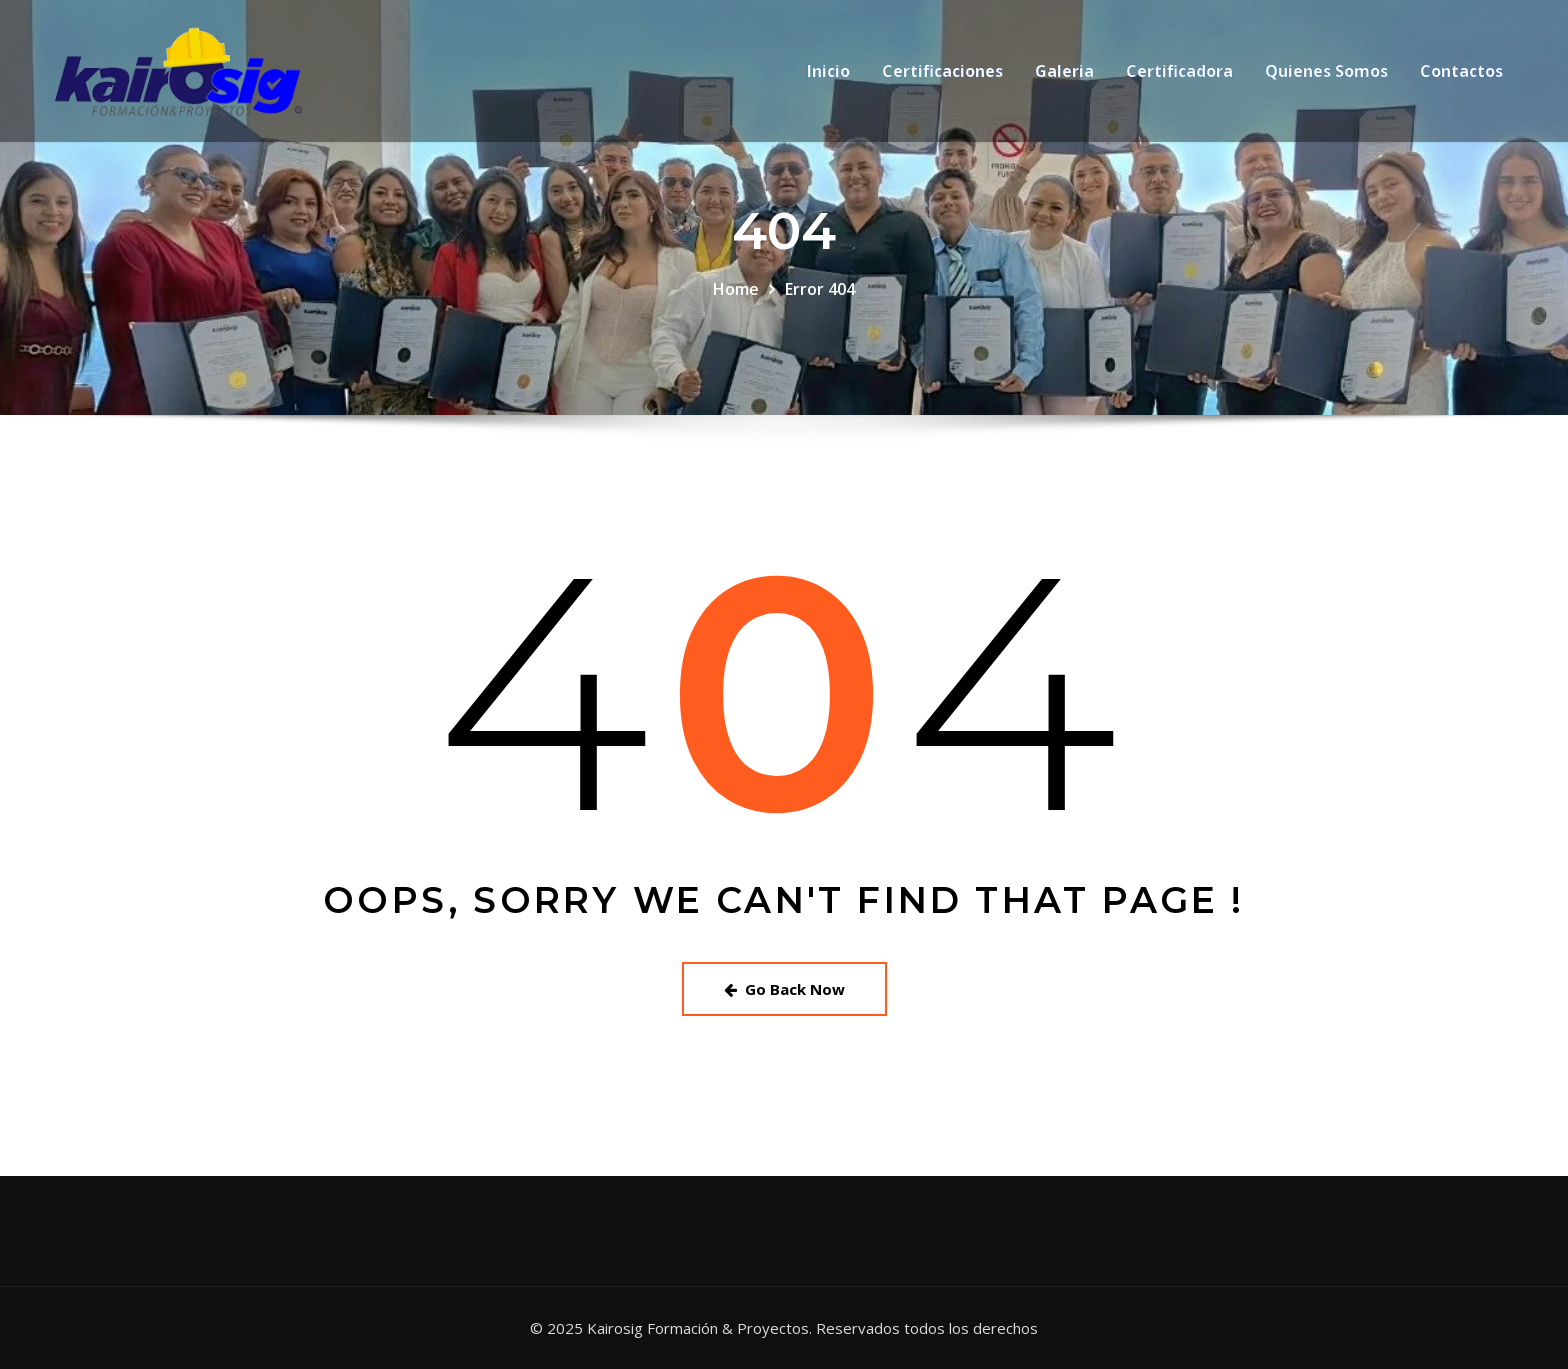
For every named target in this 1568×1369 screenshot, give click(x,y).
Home (736, 289)
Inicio (828, 75)
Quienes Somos (1326, 75)
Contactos (1461, 75)
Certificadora (1179, 75)
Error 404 (820, 289)
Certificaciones (942, 75)
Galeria (1064, 75)
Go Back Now (784, 989)
